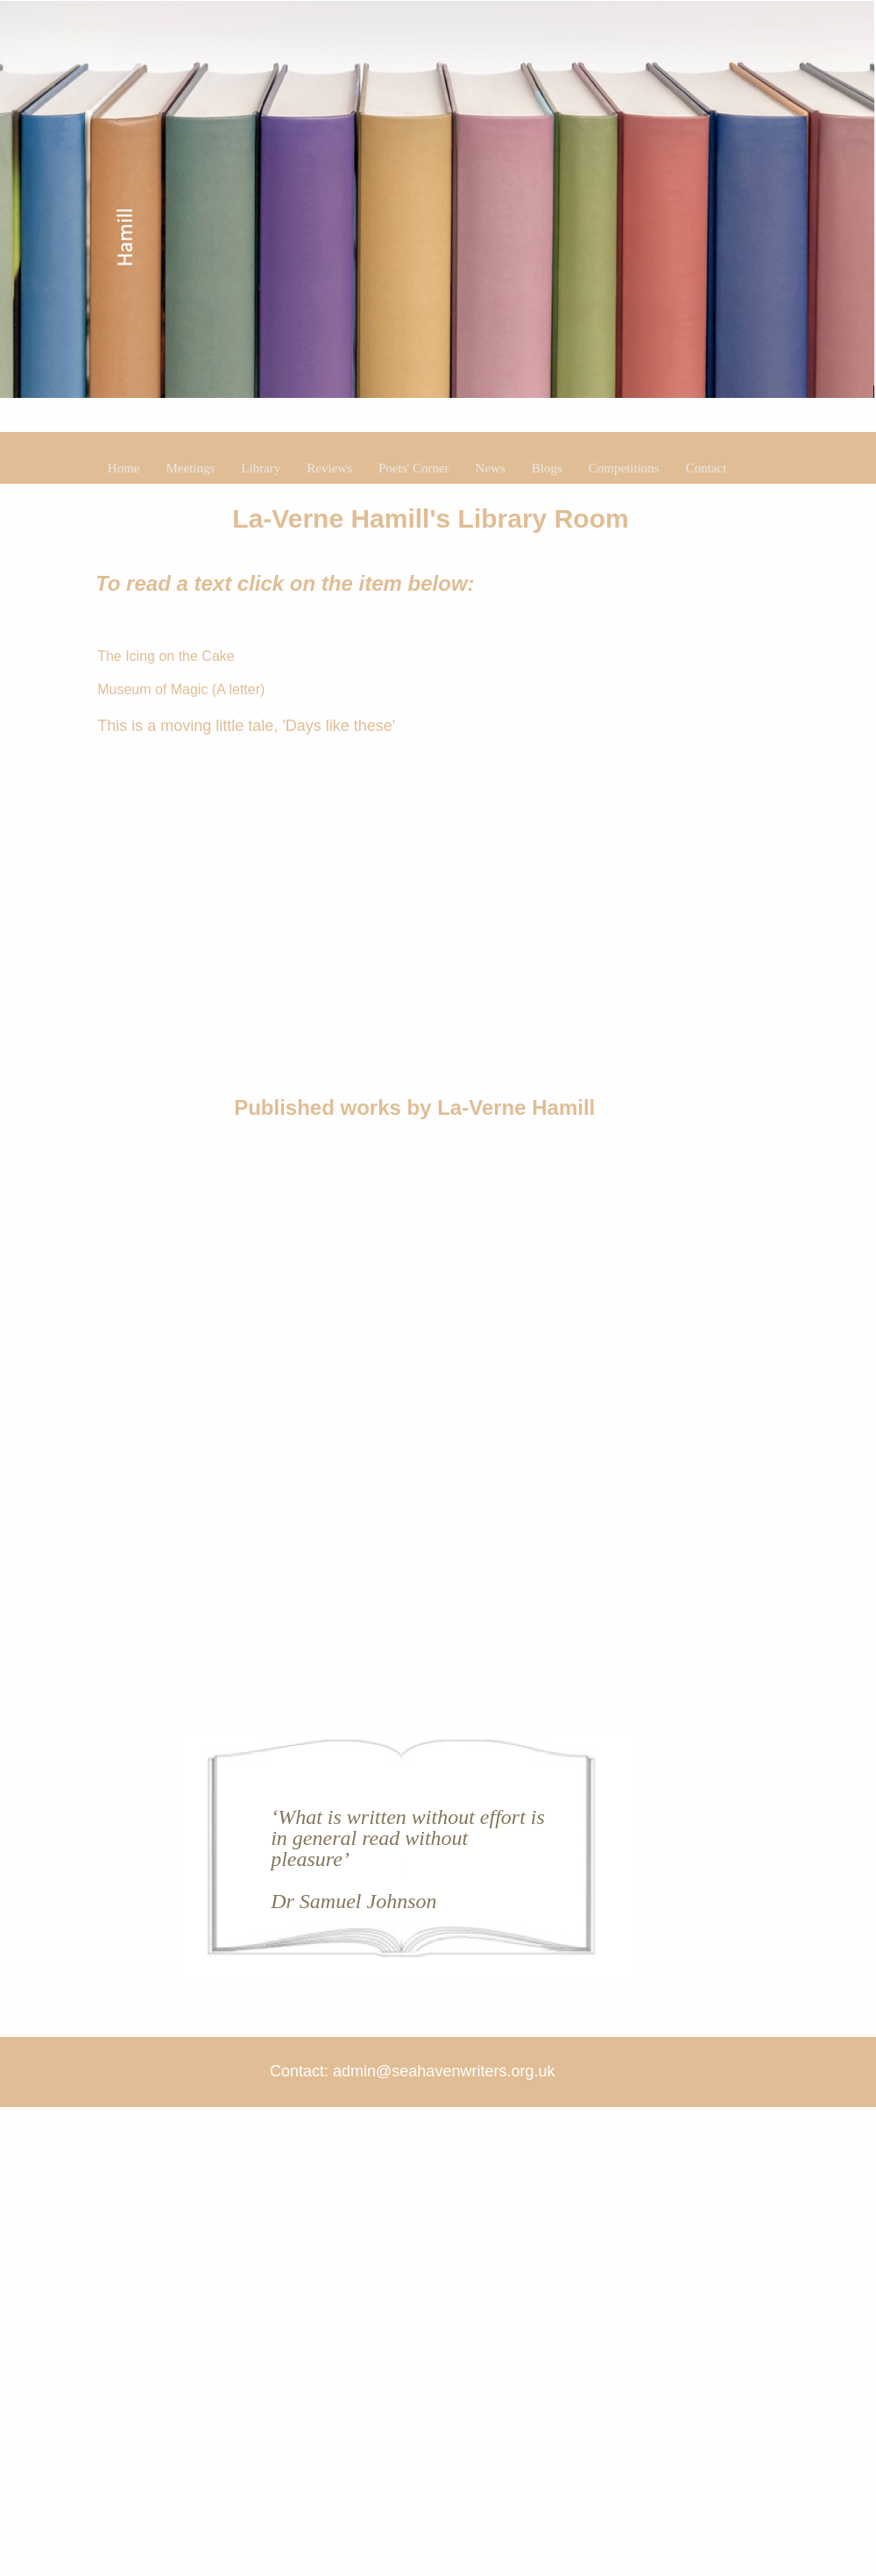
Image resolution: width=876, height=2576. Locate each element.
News (490, 468)
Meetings (190, 468)
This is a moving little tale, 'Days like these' (246, 725)
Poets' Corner (413, 468)
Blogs (547, 468)
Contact (706, 468)
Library (260, 468)
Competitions (624, 468)
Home (124, 468)
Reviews (329, 468)
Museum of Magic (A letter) (181, 689)
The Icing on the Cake (166, 656)
